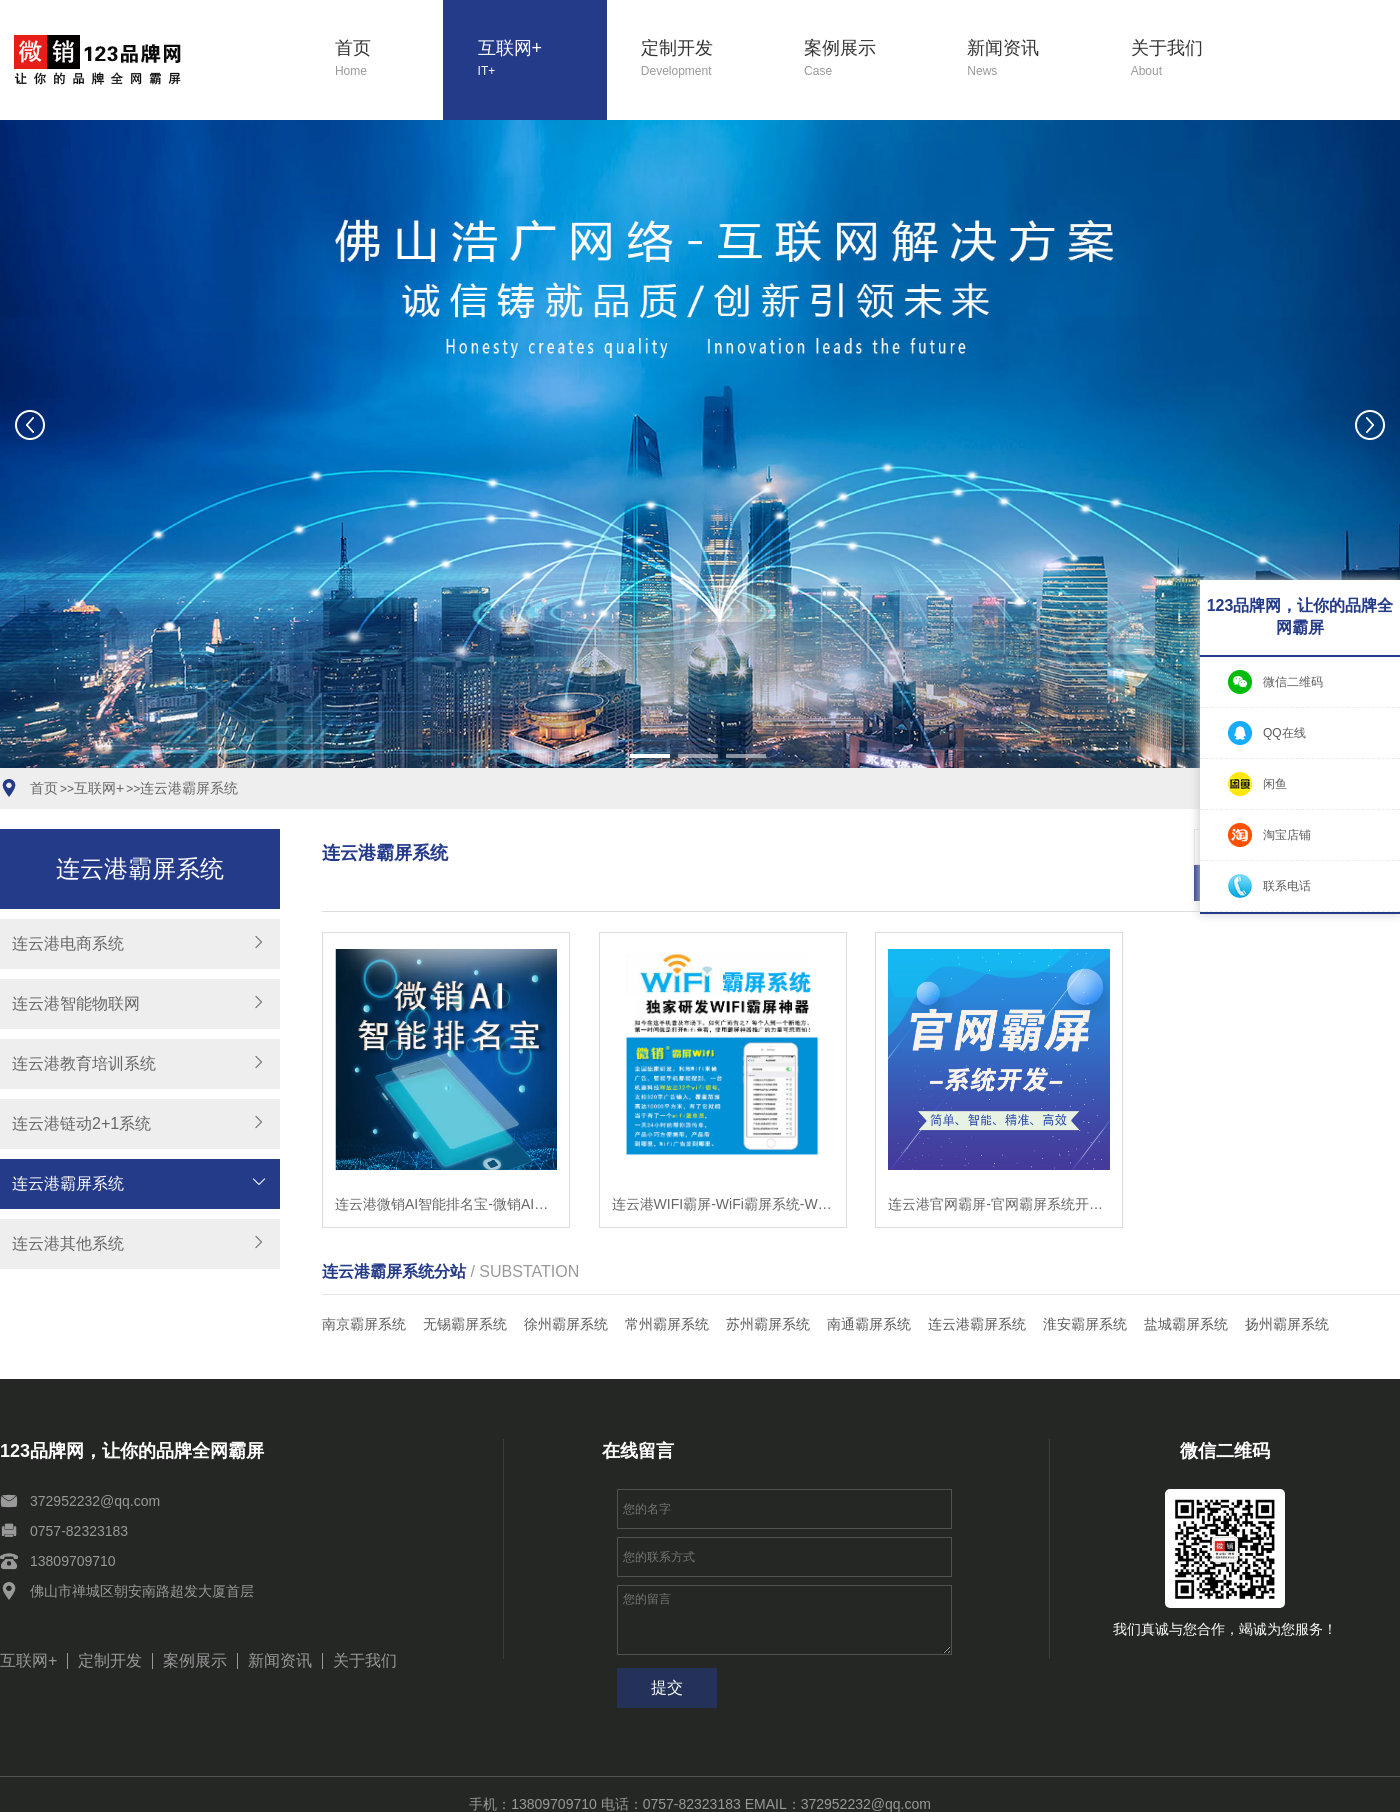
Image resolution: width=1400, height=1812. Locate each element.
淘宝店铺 (1287, 835)
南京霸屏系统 (364, 1288)
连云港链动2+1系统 (81, 1123)
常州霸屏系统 (667, 1288)
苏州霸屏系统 (768, 1288)
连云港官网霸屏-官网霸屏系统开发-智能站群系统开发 (999, 1168)
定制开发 (705, 59)
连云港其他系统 (68, 1243)
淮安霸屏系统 (1085, 1288)
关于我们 (1195, 59)
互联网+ (542, 59)
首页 (389, 59)
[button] (650, 756)
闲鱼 (1275, 784)
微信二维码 (1293, 682)
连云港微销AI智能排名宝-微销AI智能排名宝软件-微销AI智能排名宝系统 (446, 1168)
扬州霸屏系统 (1287, 1288)
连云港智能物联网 (76, 1003)
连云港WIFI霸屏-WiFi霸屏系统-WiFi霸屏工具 (723, 1168)
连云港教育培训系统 (84, 1063)
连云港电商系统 (68, 943)
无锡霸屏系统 (465, 1288)
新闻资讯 (1031, 59)
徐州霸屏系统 (566, 1288)
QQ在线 (1284, 733)
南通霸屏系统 (869, 1288)
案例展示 (868, 59)
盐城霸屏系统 (1186, 1288)
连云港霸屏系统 (189, 788)
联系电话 (1287, 886)
